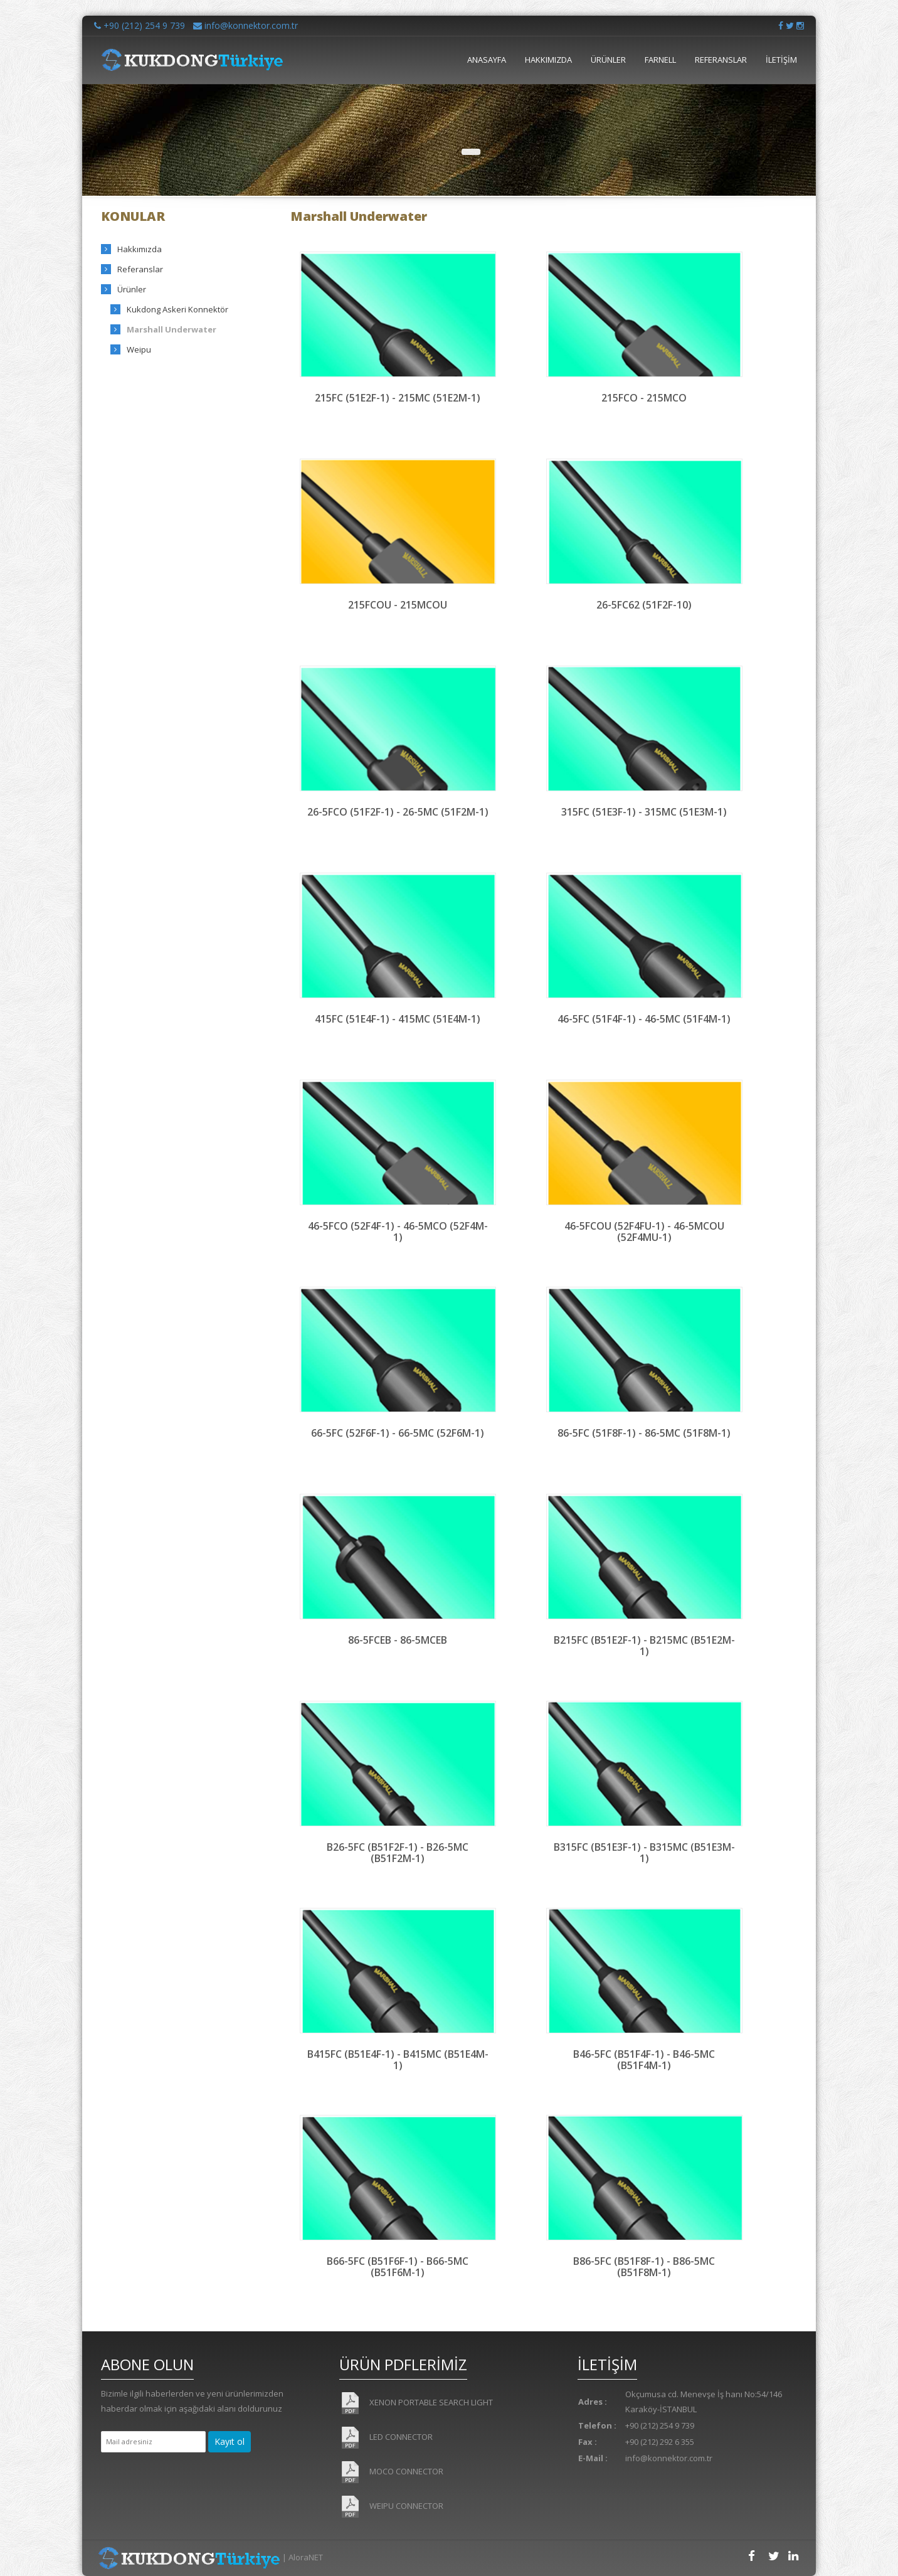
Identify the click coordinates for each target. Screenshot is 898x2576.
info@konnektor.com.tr (245, 25)
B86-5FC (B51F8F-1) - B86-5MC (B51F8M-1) (644, 2266)
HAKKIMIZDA (548, 59)
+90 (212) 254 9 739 (139, 25)
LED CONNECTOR (386, 2437)
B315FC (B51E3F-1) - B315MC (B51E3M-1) (644, 1852)
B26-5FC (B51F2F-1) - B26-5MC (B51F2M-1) (397, 1852)
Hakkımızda (139, 249)
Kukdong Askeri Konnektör (177, 309)
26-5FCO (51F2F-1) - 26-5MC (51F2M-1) (398, 812)
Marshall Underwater (171, 329)
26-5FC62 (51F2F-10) (644, 605)
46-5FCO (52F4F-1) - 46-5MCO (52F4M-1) (398, 1231)
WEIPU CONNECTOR (391, 2506)
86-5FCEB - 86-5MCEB (397, 1640)
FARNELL (660, 59)
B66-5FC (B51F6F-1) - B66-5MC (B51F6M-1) (397, 2266)
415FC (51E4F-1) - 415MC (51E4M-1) (397, 1019)
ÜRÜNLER (608, 59)
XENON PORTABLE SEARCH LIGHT (416, 2403)
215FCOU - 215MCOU (397, 605)
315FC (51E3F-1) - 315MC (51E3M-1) (644, 812)
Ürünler (131, 289)
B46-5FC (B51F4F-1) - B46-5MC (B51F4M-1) (644, 2059)
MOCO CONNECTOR (391, 2472)
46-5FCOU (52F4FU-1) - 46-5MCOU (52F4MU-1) (644, 1231)
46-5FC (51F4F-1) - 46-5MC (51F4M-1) (644, 1019)
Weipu (139, 349)
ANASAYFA (486, 59)
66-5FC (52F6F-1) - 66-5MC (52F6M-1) (397, 1433)
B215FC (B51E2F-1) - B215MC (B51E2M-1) (644, 1645)
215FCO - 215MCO (644, 398)
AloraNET (305, 2557)
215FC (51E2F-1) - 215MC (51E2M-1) (397, 398)
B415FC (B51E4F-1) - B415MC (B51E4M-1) (398, 2059)
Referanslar (140, 269)
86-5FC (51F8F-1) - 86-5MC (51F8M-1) (644, 1433)
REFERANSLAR (721, 59)
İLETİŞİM (781, 59)
